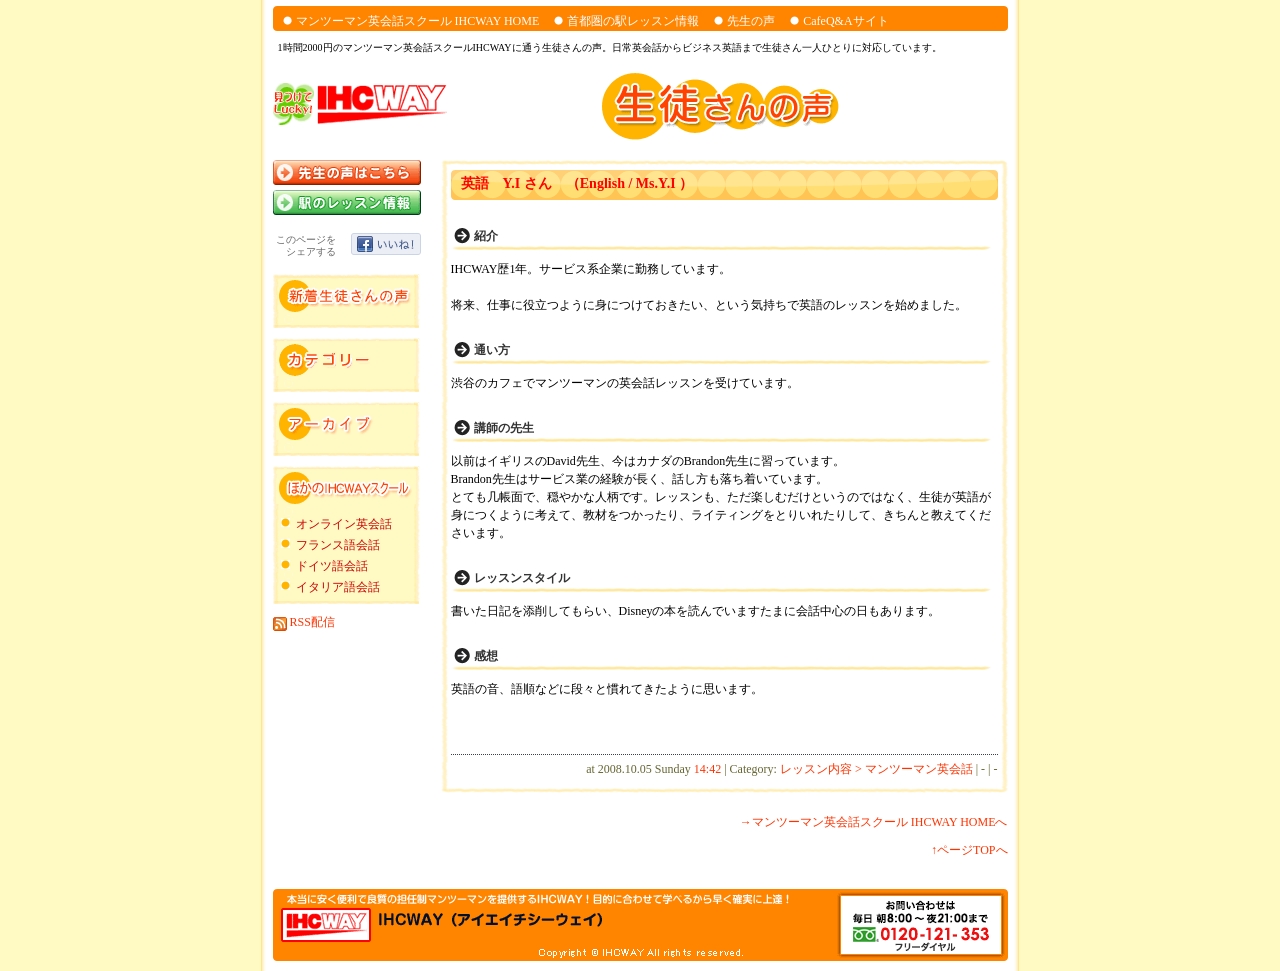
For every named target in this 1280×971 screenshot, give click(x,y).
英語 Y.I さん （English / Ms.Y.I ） (577, 183)
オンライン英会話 (344, 524)
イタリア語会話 (338, 587)
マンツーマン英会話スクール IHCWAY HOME (418, 21)
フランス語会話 (338, 545)
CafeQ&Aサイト (845, 21)
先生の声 (751, 21)
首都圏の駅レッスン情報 (633, 21)
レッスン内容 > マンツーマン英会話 (876, 769)
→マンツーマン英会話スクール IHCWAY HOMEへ (874, 822)
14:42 (707, 769)
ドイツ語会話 (332, 566)
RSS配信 (304, 622)
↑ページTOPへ (969, 850)
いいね (386, 244)
